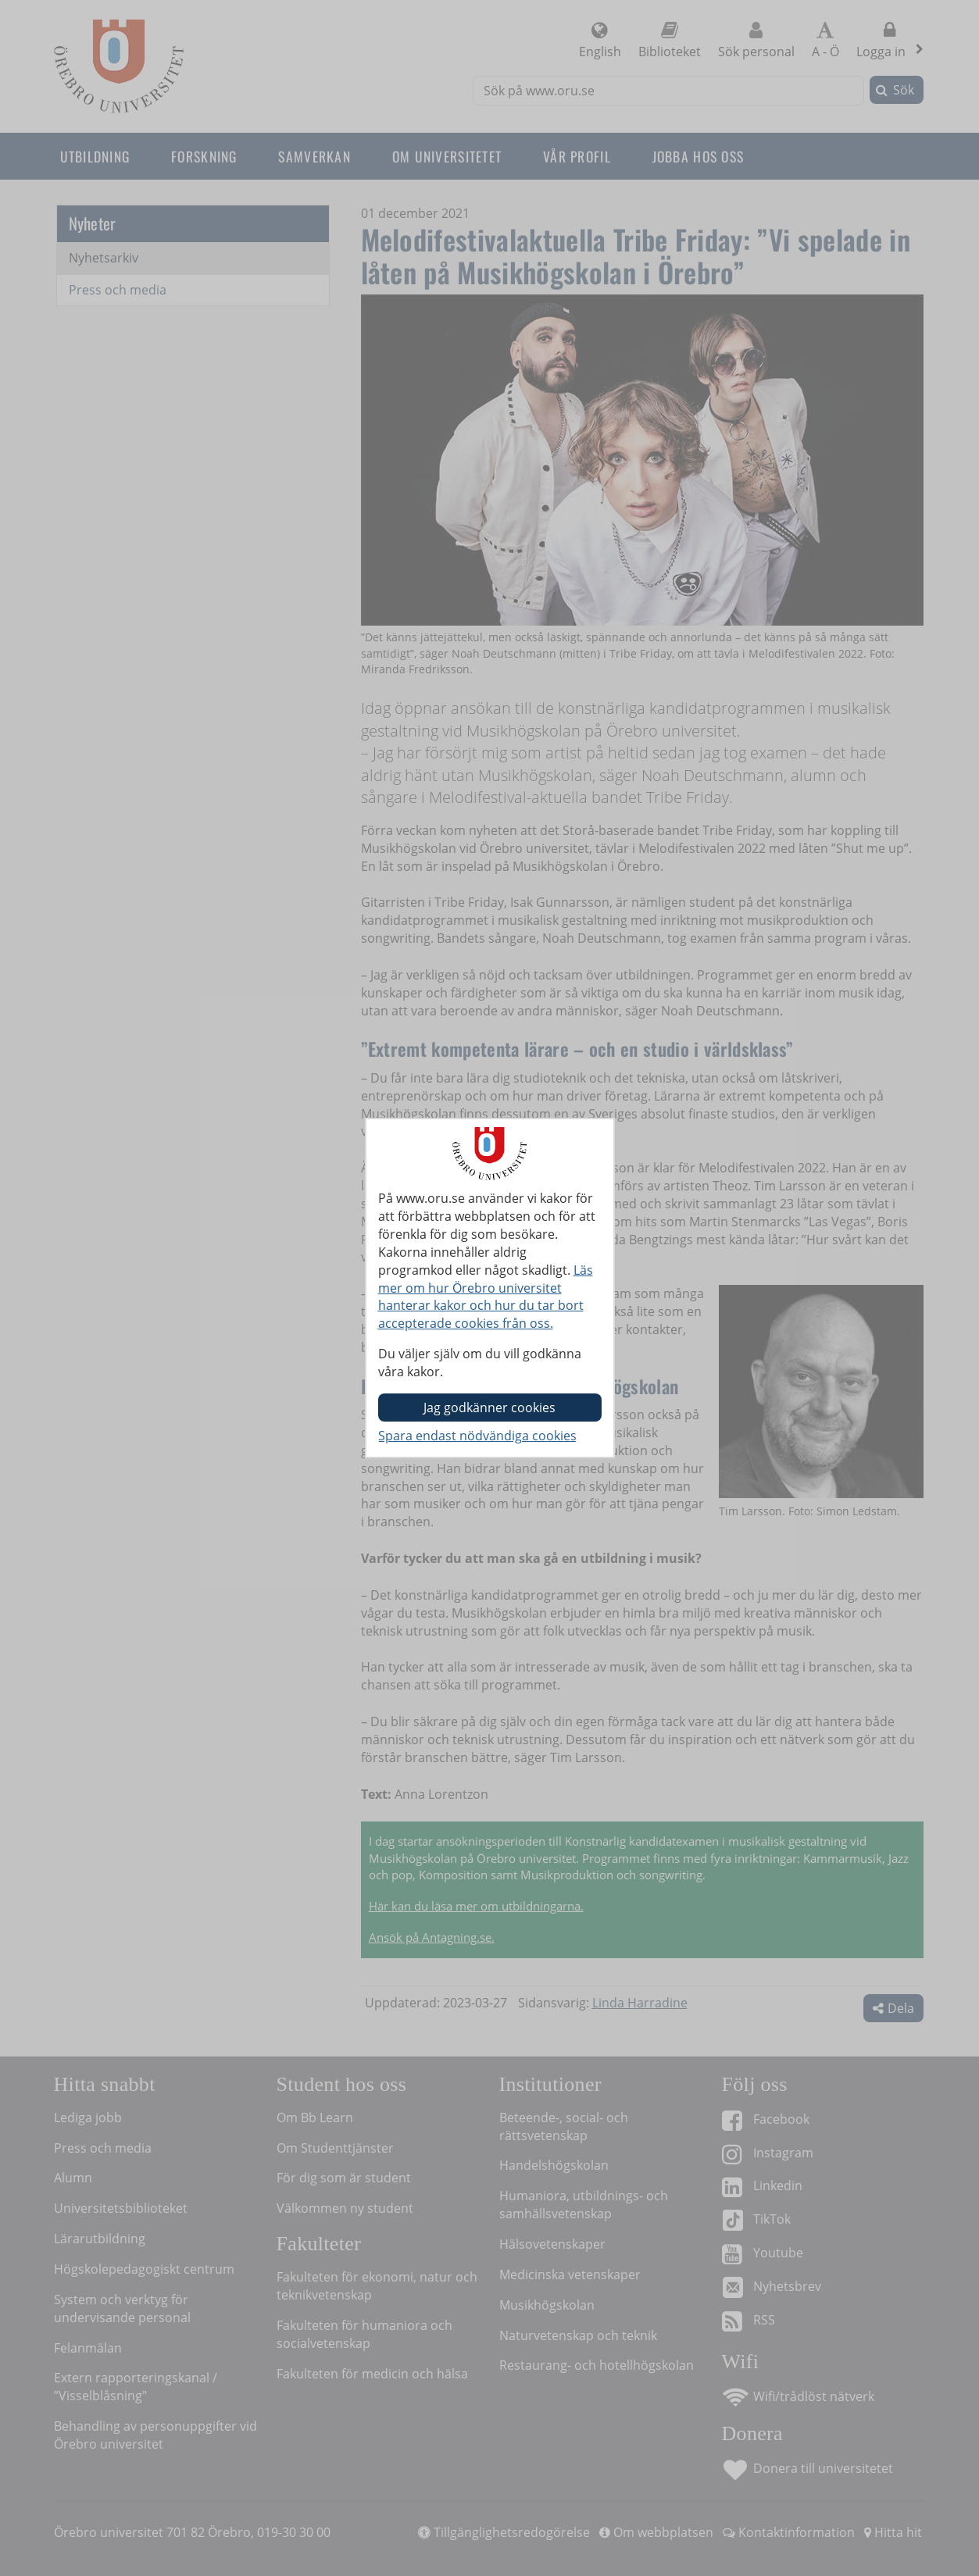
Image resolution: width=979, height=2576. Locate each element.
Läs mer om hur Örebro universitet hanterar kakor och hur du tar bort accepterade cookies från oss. (485, 1297)
